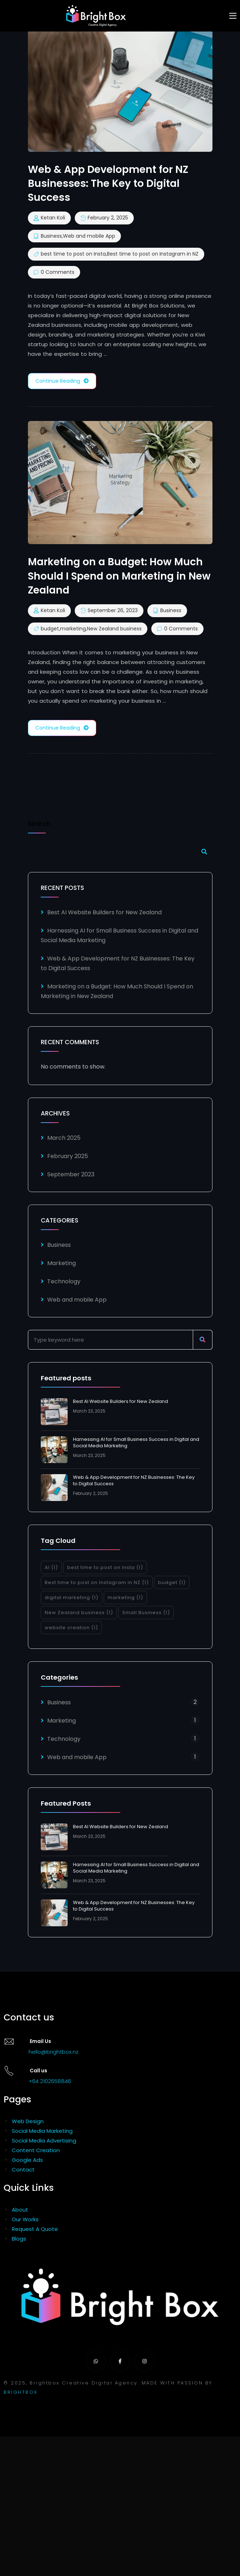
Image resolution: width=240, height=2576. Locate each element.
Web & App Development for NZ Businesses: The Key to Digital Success (134, 1480)
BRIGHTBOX (21, 2392)
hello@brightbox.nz (53, 2052)
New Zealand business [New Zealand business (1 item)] (79, 1612)
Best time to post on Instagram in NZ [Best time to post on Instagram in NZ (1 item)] (97, 1582)
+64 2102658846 (50, 2081)
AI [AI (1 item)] (51, 1567)
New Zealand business (114, 629)
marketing (73, 629)
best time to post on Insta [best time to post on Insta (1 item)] (105, 1567)
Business (51, 236)
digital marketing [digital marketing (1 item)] (71, 1597)
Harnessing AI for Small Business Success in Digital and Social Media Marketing (136, 1442)
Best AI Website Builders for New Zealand (104, 912)
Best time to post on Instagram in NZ (153, 254)
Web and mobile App (89, 236)
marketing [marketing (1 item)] (125, 1597)
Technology (63, 1281)
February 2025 (67, 1156)
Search (39, 824)
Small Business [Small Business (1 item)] (146, 1612)
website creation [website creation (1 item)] (71, 1627)
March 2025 (63, 1138)
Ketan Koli (53, 218)
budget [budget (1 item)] (172, 1582)
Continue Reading (62, 381)
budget (50, 629)
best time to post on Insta (73, 254)
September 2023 (70, 1174)
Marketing (61, 1263)
